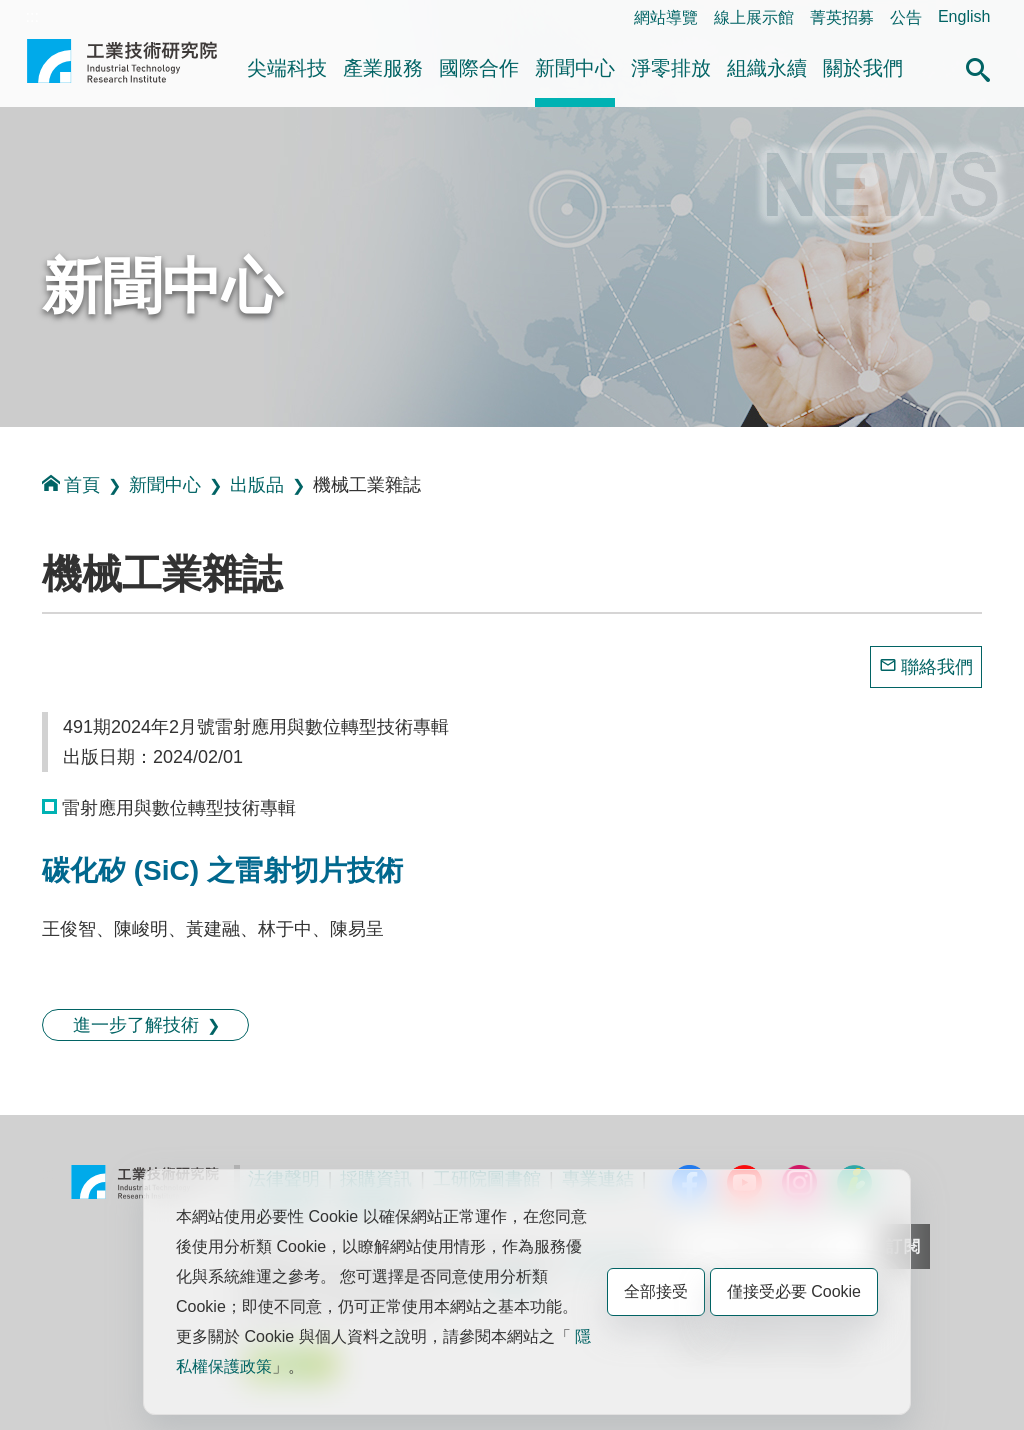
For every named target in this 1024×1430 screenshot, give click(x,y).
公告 (906, 17)
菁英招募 (842, 17)
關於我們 (863, 68)
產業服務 (383, 68)
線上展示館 (754, 17)
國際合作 (479, 68)
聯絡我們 (937, 667)
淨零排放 (671, 68)
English (964, 16)
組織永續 (767, 68)
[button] (978, 67)
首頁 (71, 484)
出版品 (257, 485)
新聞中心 (575, 68)
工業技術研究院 (122, 69)
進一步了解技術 (136, 1025)
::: (32, 16)
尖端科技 (287, 68)
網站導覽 (666, 17)
